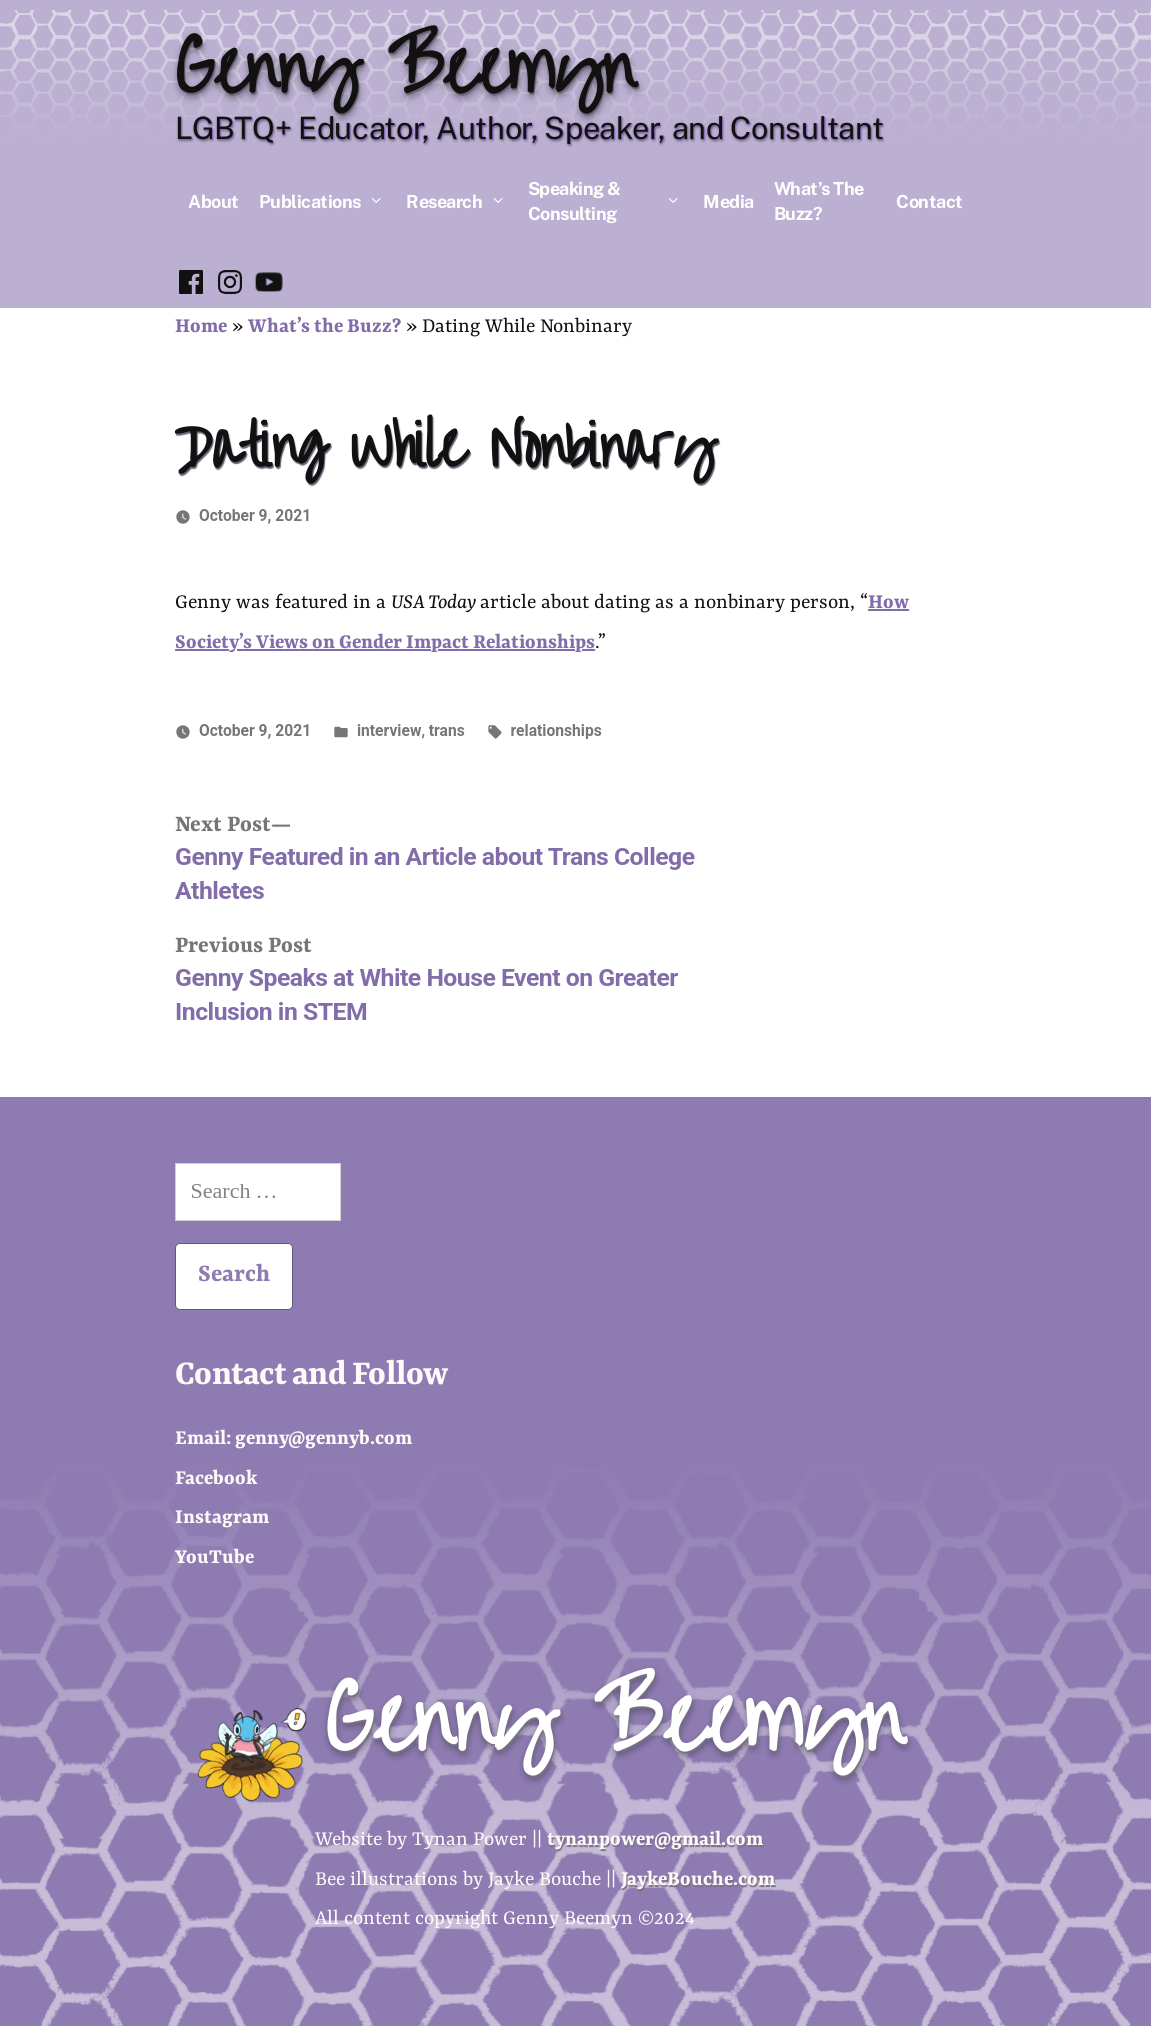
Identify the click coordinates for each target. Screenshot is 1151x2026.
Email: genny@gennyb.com (293, 1439)
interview (389, 730)
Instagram (222, 1518)
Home (201, 327)
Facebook (216, 1479)
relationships (555, 730)
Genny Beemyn (404, 69)
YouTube (214, 1558)
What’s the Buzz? (324, 327)
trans (447, 730)
